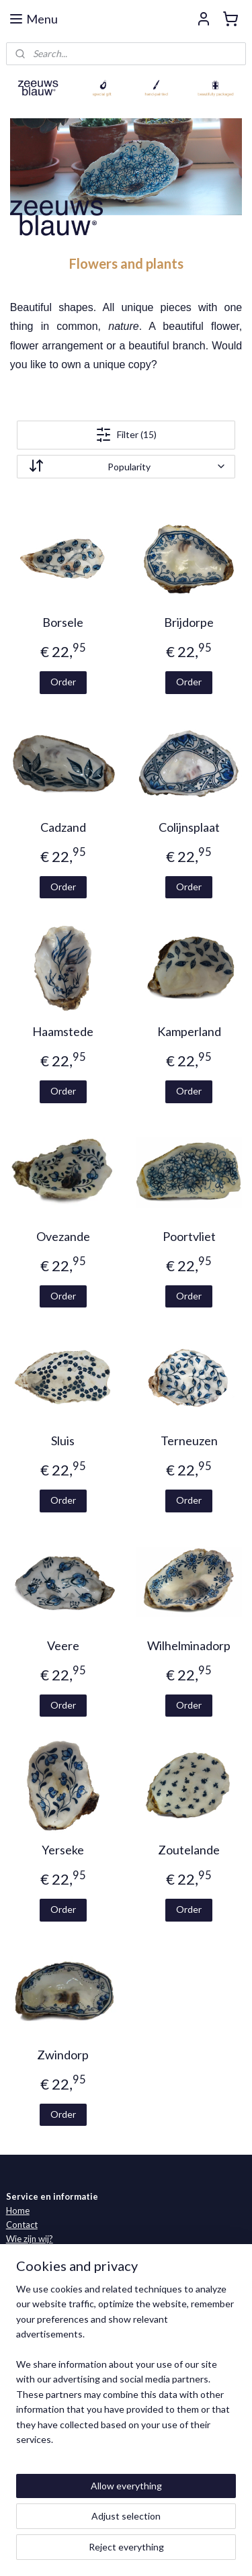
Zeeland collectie (39, 2292)
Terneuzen (189, 1441)
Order (63, 681)
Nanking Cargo (35, 2362)
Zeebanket (27, 2320)
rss (184, 2529)
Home (18, 2210)
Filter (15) (126, 435)
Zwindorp (63, 2055)
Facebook (74, 2447)
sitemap (160, 2529)
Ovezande (63, 1237)
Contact (22, 2224)
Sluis (63, 1441)
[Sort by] (126, 467)
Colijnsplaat (189, 827)
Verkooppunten (37, 2252)
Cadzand (63, 827)
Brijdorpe (189, 623)
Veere (63, 1646)
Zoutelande (189, 1851)
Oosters (22, 2348)
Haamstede (62, 1032)
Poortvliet (189, 1237)
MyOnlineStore (165, 2551)
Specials (22, 2375)
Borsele (62, 623)
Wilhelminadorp (188, 1646)
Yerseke (63, 1851)
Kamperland (189, 1032)
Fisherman (26, 2334)
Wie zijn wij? (29, 2238)
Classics (21, 2306)
